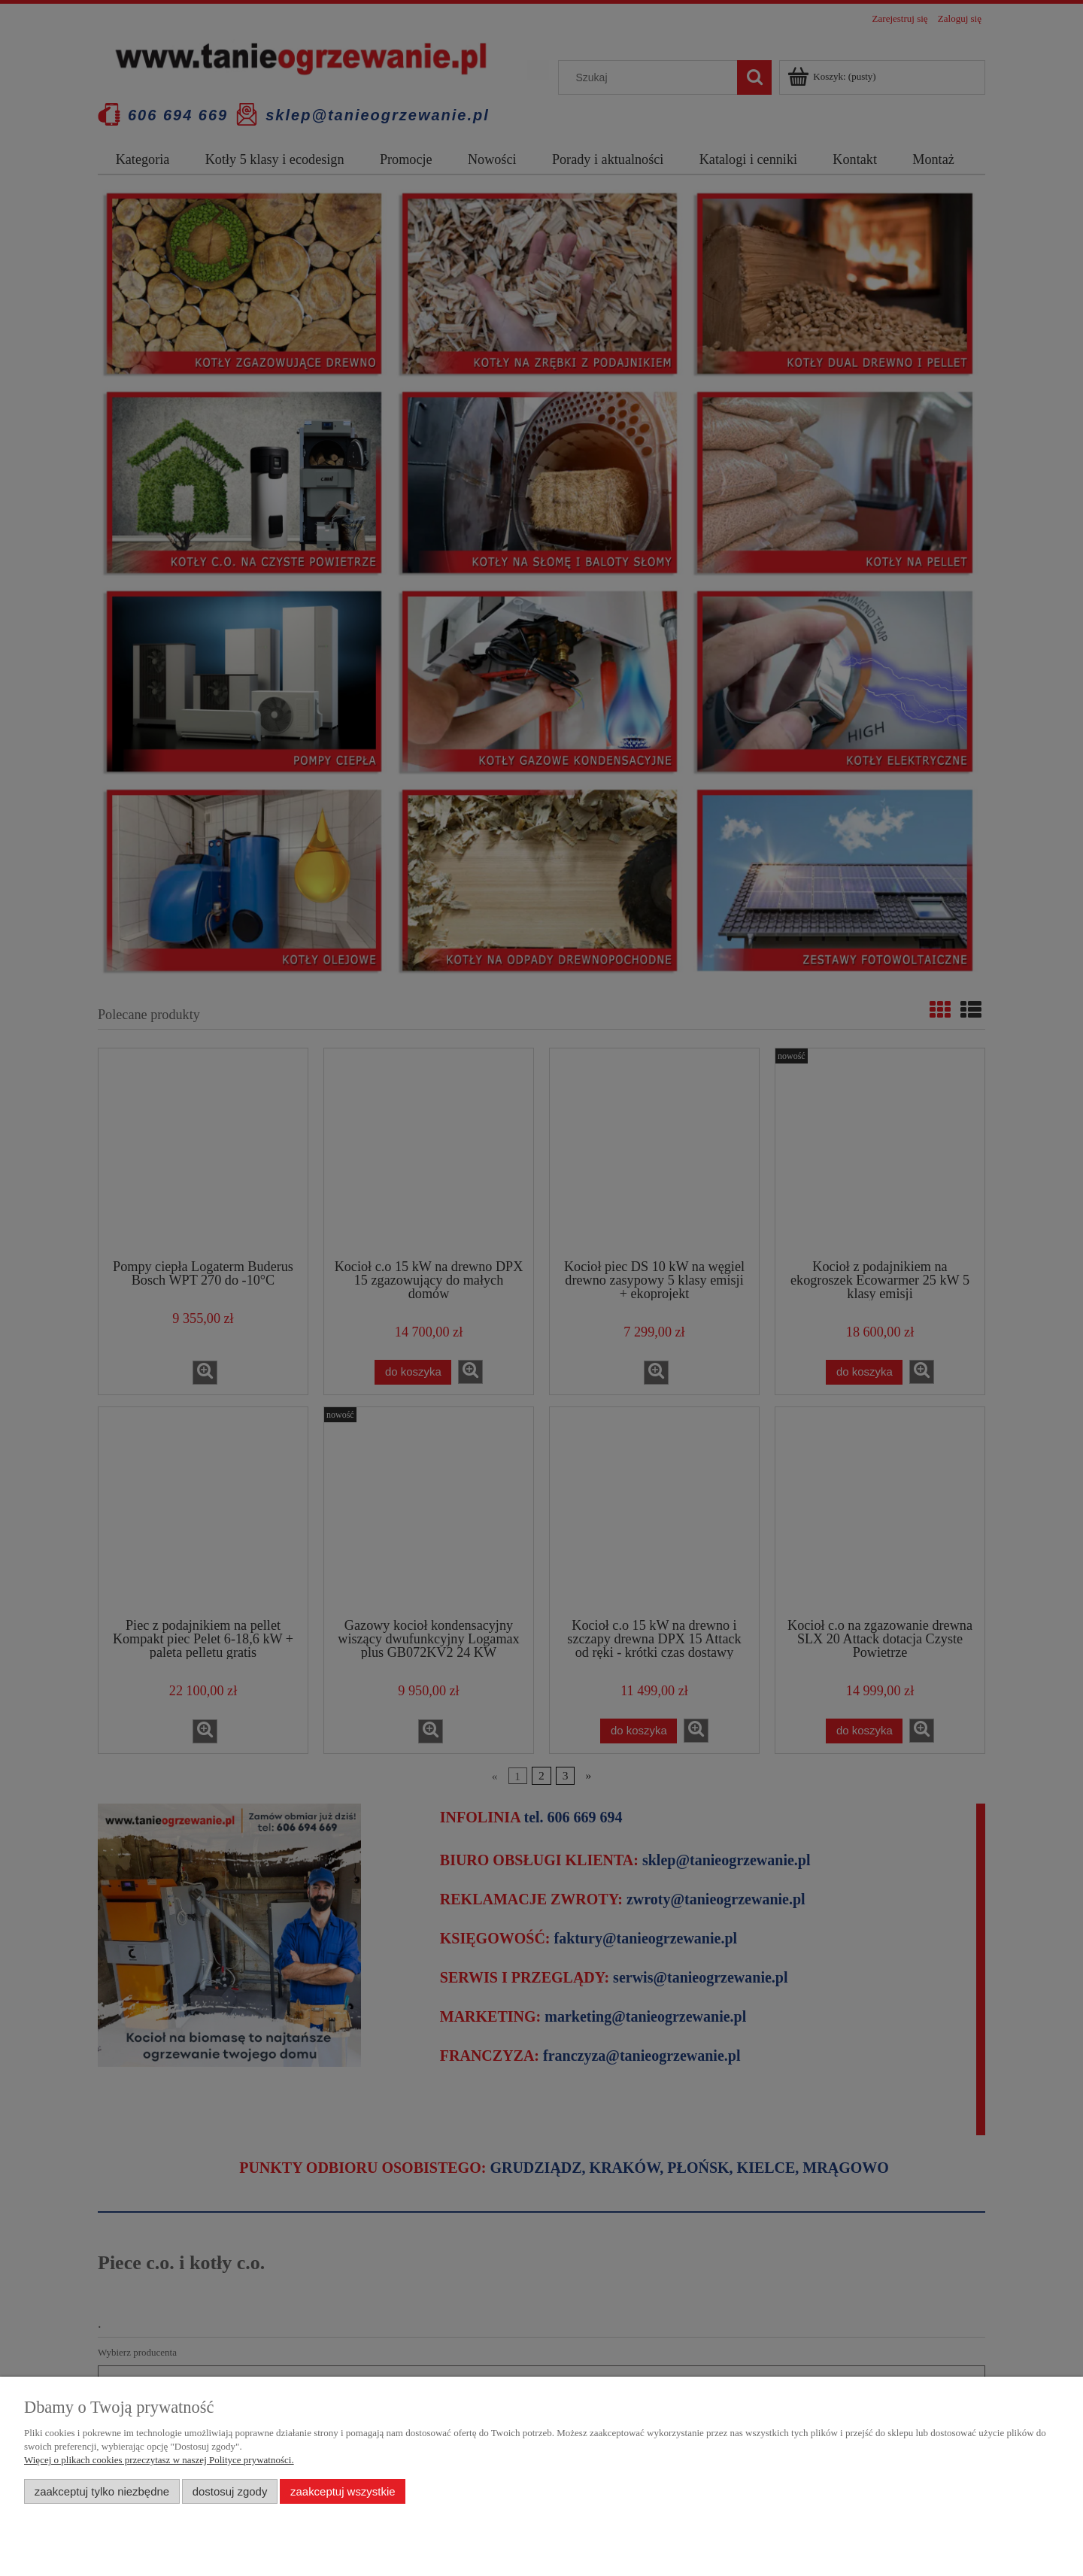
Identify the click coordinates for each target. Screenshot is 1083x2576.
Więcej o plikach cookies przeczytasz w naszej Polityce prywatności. (159, 2459)
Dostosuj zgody (230, 2491)
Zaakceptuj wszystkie (342, 2491)
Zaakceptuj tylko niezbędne (102, 2491)
